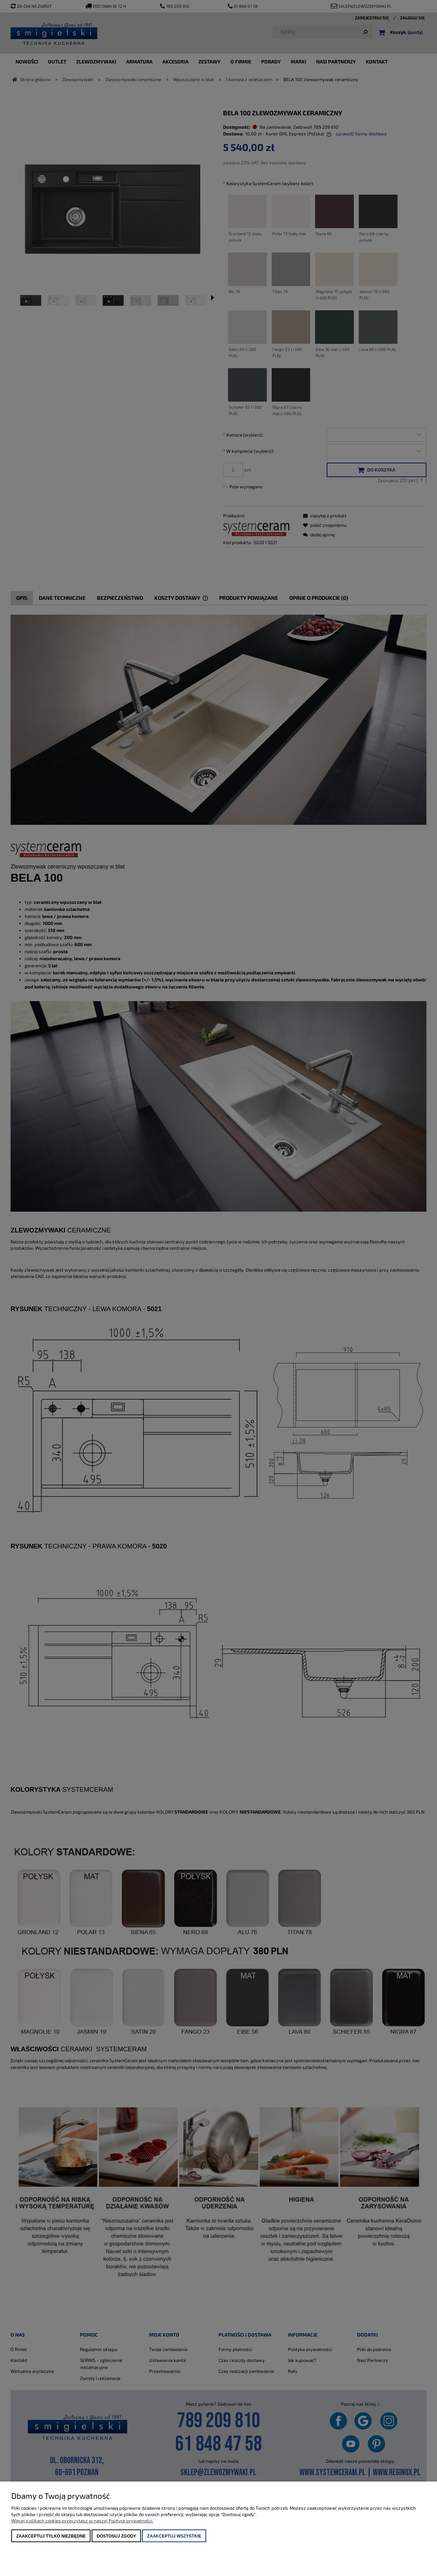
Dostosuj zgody (116, 2536)
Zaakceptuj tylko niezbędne (51, 2536)
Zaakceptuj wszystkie (174, 2536)
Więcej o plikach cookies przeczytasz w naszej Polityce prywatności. (82, 2520)
